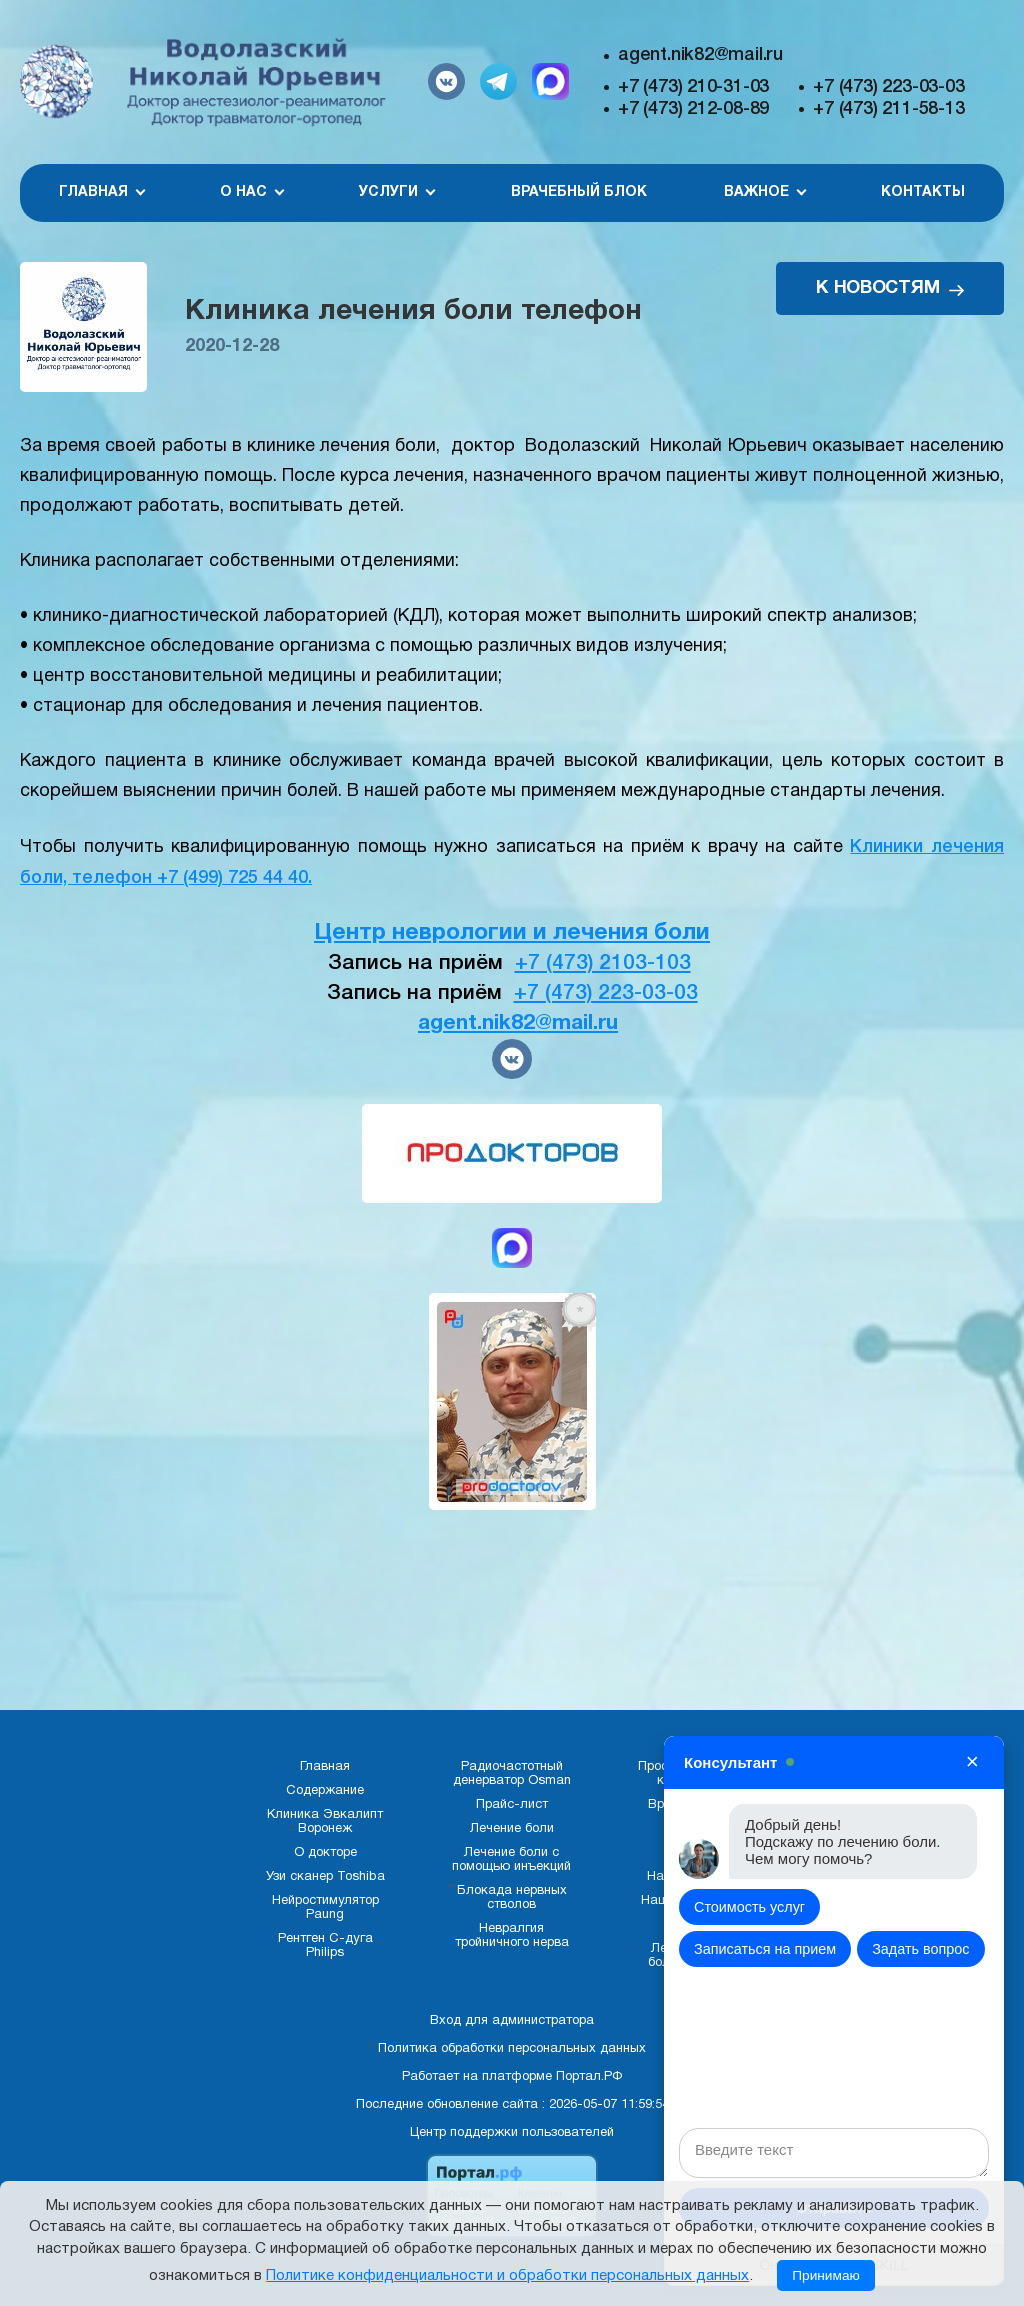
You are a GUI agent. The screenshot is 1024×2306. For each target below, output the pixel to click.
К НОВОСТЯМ (890, 288)
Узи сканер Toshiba (325, 1877)
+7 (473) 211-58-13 (888, 109)
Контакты (923, 192)
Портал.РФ (589, 2077)
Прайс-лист (512, 1805)
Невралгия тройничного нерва (512, 1936)
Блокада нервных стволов (512, 1898)
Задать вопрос (920, 1949)
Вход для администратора (512, 2021)
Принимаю (826, 2275)
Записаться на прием (765, 1949)
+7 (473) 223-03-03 (888, 87)
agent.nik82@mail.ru (700, 55)
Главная (325, 1767)
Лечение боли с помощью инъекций (511, 1860)
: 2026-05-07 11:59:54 (605, 2105)
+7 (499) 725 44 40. (234, 878)
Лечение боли (512, 1829)
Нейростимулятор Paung (325, 1908)
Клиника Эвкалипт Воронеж (325, 1822)
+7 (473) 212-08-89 (693, 109)
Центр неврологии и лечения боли (512, 933)
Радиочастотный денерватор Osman (512, 1774)
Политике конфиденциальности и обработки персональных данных (507, 2276)
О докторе (325, 1853)
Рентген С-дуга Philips (325, 1946)
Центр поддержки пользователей (512, 2133)
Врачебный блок (579, 192)
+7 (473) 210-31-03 (693, 87)
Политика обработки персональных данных (512, 2049)
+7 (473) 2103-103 (603, 963)
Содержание (325, 1791)
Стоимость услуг (749, 1907)
